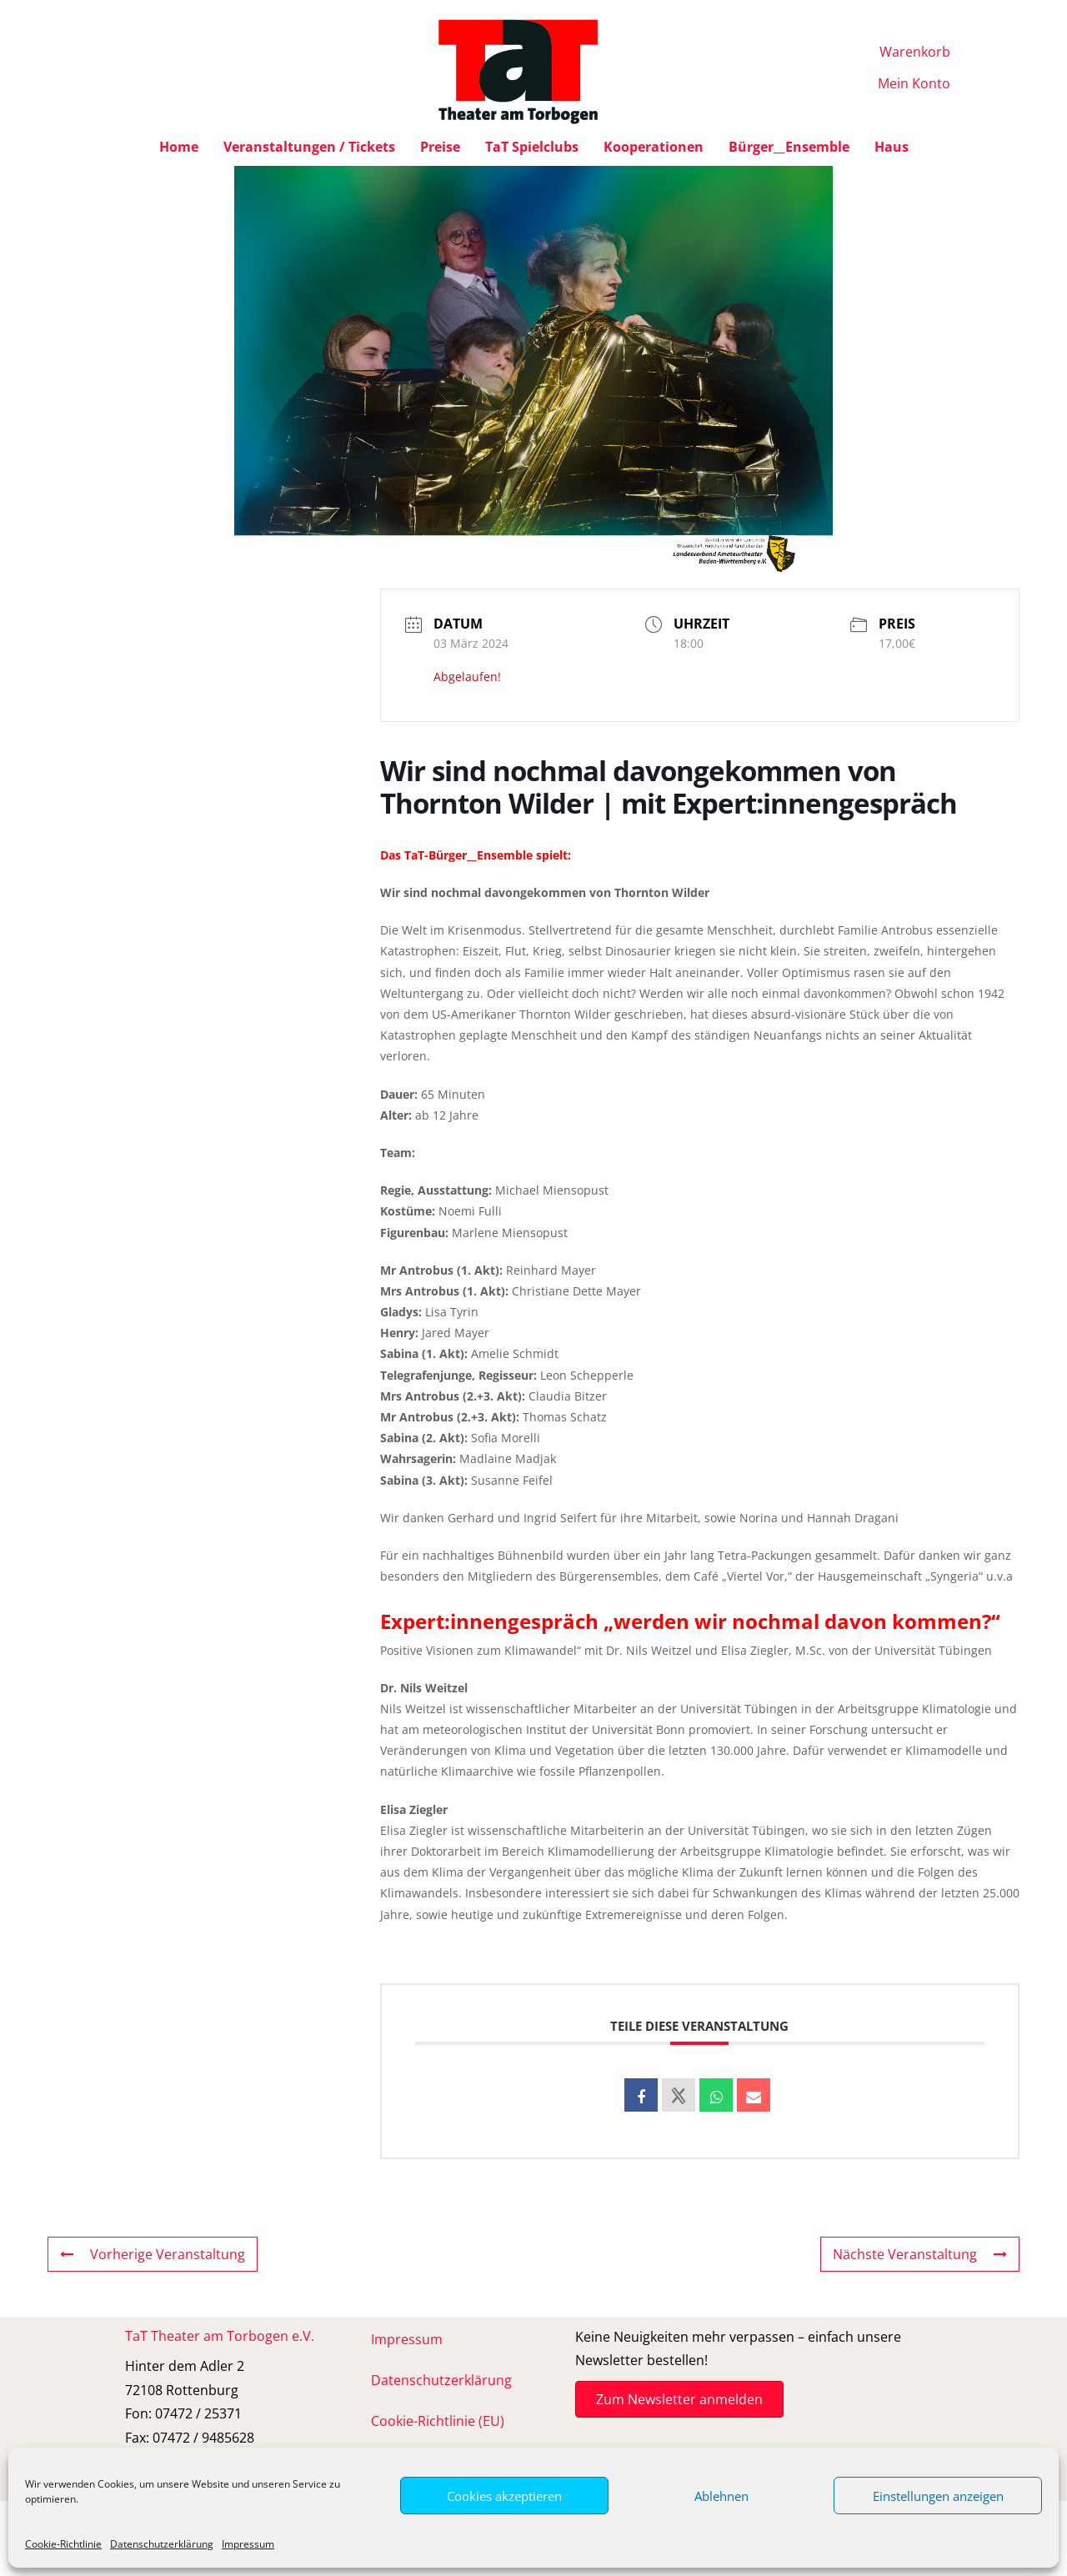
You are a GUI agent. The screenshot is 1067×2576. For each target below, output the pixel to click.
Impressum (248, 2544)
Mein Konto (914, 83)
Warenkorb (914, 52)
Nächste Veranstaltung (920, 2254)
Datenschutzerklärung (161, 2544)
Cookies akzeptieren (504, 2496)
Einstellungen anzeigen (938, 2496)
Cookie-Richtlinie (63, 2544)
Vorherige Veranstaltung (152, 2254)
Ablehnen (721, 2496)
